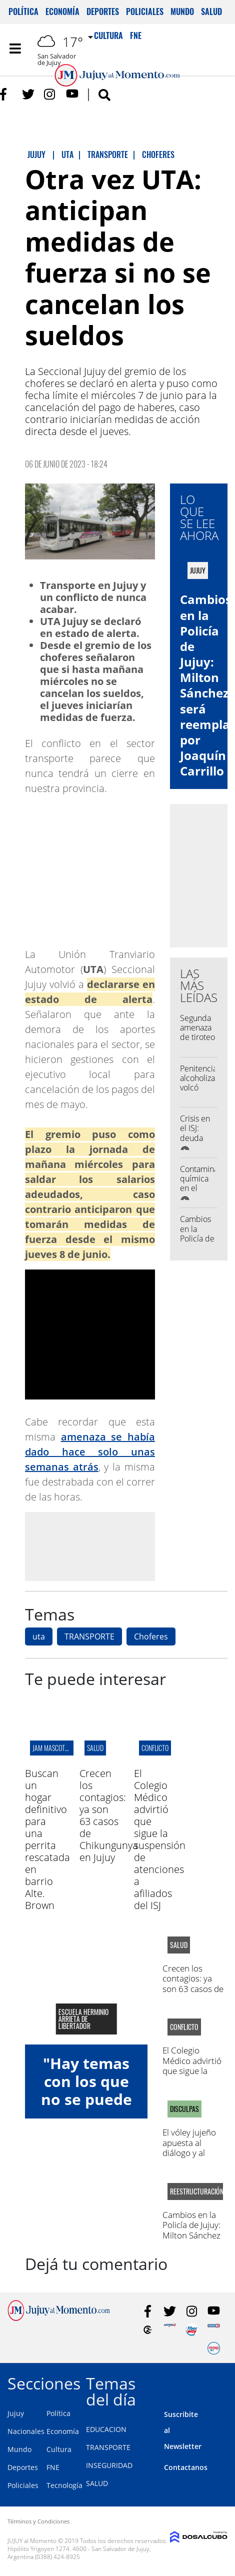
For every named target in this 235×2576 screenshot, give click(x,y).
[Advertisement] (109, 1546)
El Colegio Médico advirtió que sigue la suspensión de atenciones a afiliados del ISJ (160, 1839)
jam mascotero (53, 1747)
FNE (53, 2467)
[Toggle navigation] (15, 48)
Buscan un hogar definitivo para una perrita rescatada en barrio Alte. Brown (47, 1839)
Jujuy (16, 2413)
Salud (211, 12)
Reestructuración (195, 2191)
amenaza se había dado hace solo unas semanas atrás (90, 1452)
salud (95, 1747)
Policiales (145, 12)
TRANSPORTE (89, 1636)
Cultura (59, 2449)
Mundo (182, 12)
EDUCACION (106, 2429)
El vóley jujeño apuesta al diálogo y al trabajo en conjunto (189, 2152)
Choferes (151, 1636)
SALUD (97, 2483)
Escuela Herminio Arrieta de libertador (83, 2019)
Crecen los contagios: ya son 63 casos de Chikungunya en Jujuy (109, 1815)
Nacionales (26, 2431)
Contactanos (186, 2467)
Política (23, 12)
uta (38, 1636)
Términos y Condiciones (39, 2521)
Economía (63, 12)
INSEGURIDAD (109, 2465)
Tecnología (64, 2485)
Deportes (102, 12)
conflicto (155, 1747)
